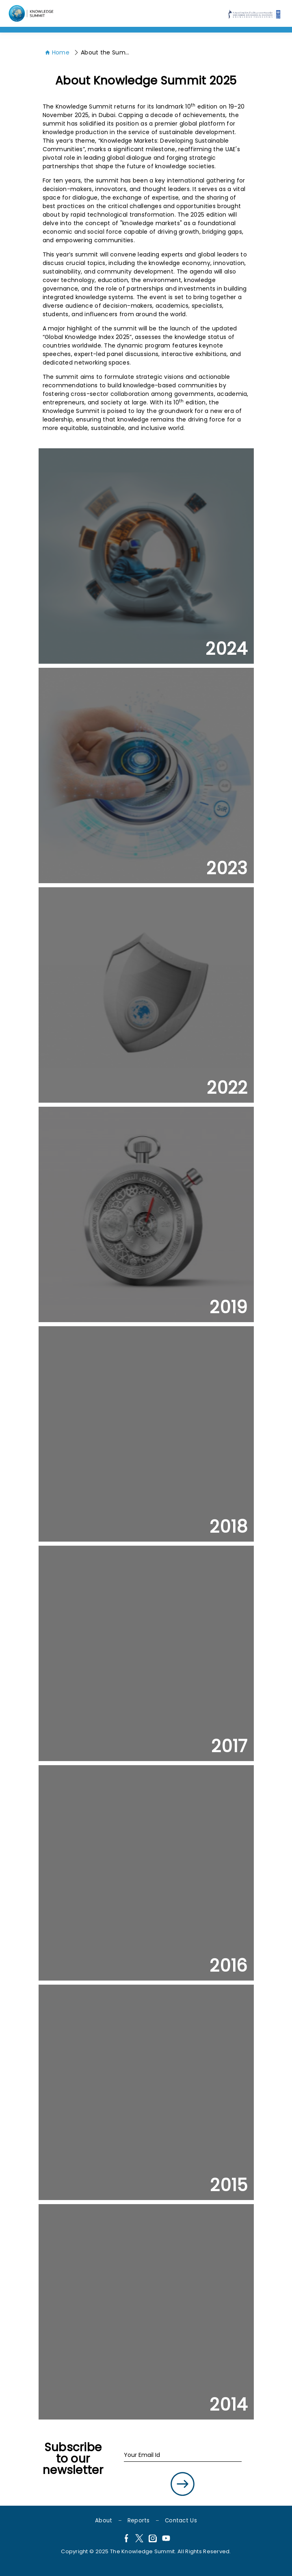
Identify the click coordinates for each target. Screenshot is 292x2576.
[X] (139, 2539)
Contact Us (181, 2520)
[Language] (32, 13)
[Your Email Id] (183, 2455)
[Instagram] (153, 2539)
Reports (139, 2520)
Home (57, 52)
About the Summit (105, 52)
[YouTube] (166, 2539)
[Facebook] (126, 2539)
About (103, 2520)
